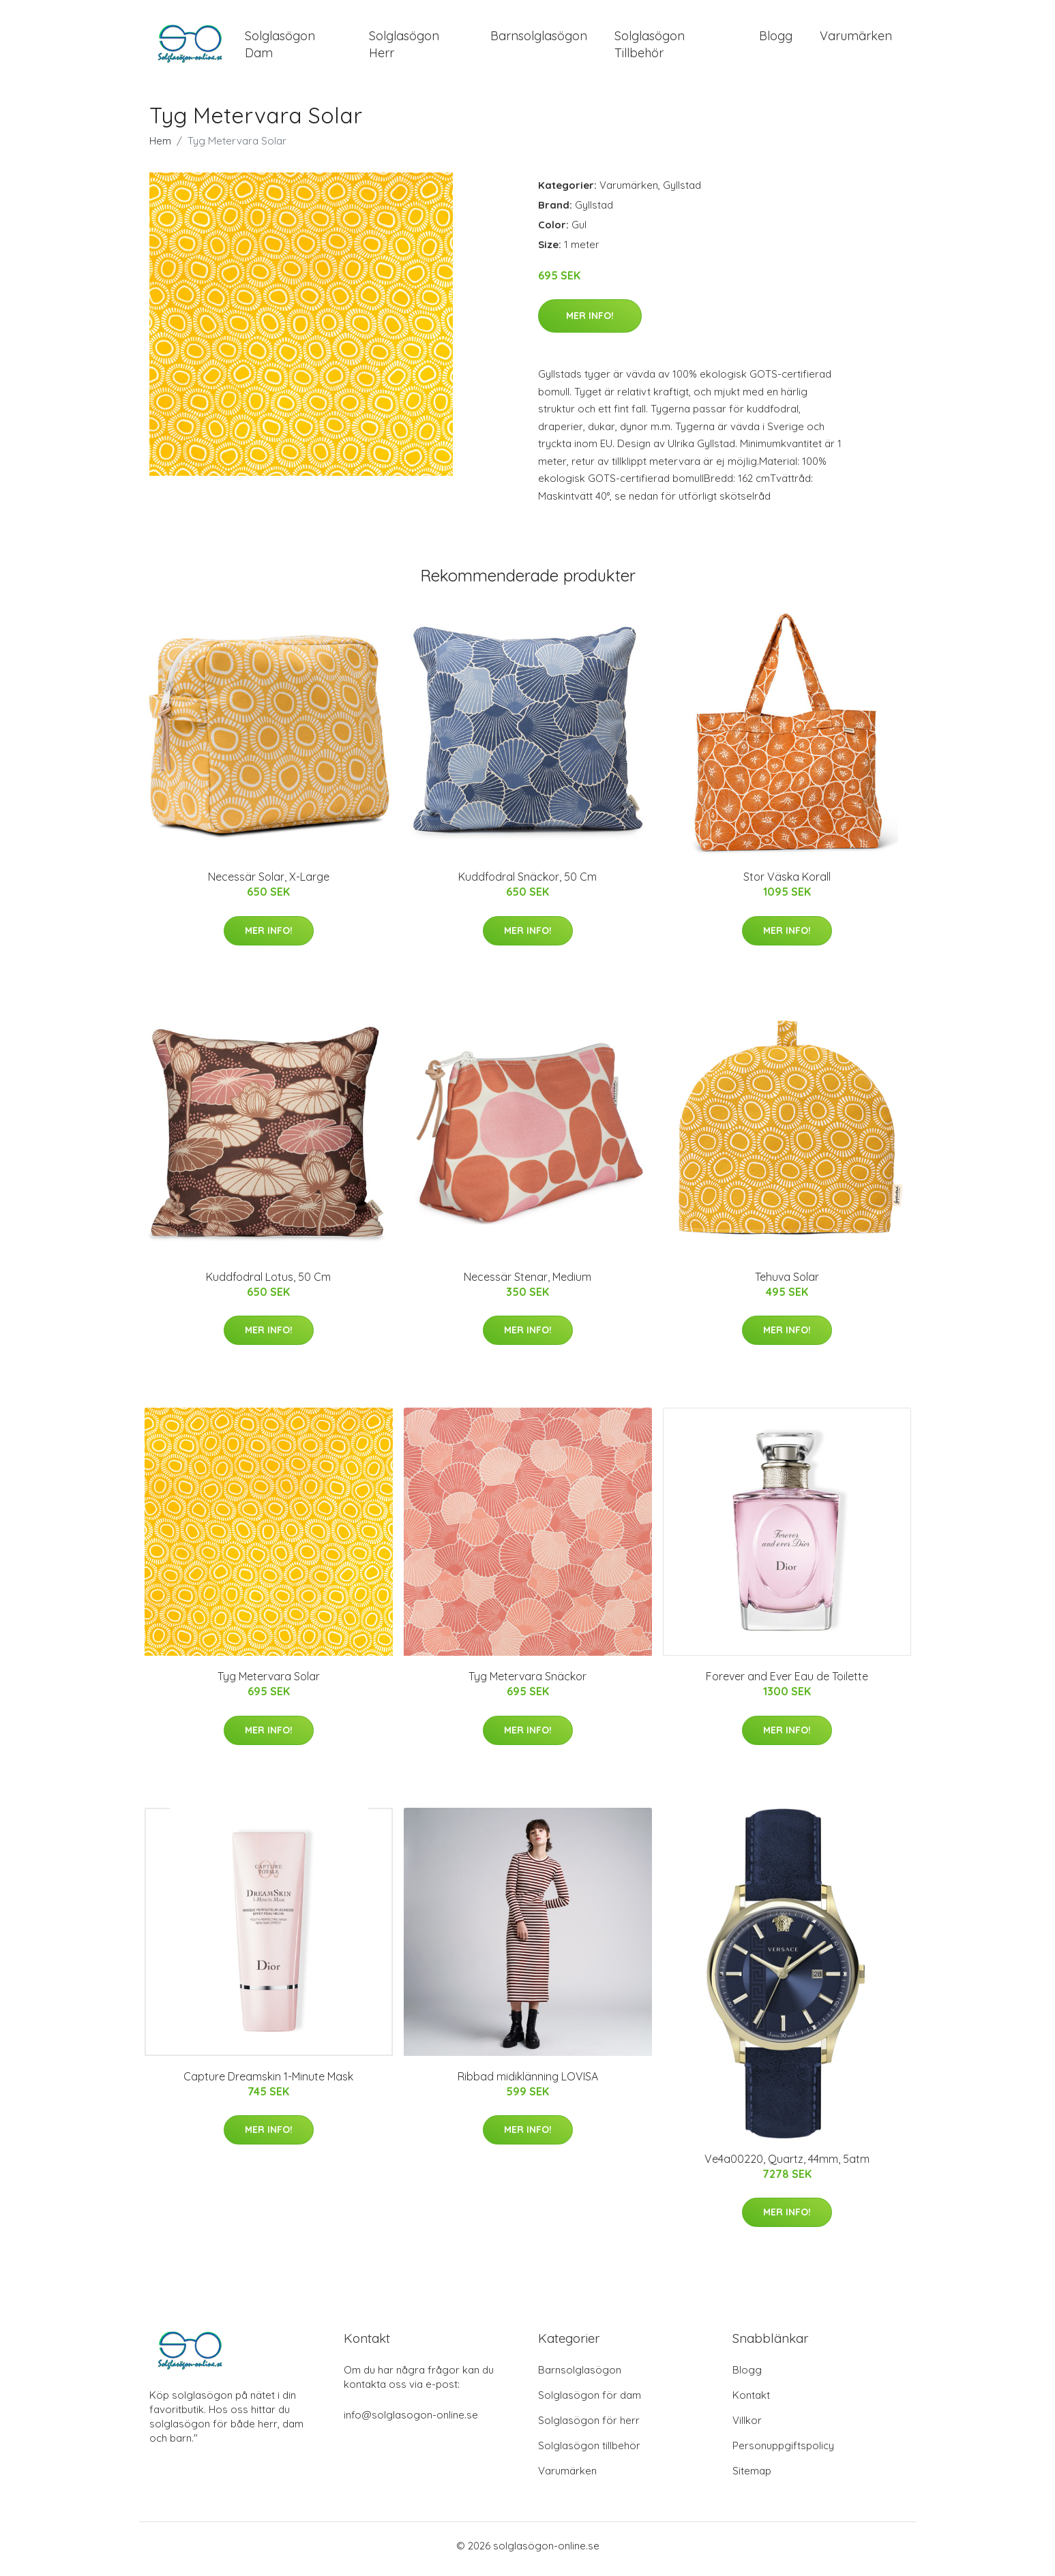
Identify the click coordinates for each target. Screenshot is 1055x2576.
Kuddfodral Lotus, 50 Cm (268, 1283)
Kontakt (751, 2401)
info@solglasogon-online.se (411, 2421)
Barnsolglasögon (538, 39)
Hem (160, 147)
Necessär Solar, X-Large (268, 884)
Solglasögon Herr (404, 47)
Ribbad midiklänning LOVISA (528, 2083)
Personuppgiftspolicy (783, 2452)
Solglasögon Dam (280, 47)
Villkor (747, 2427)
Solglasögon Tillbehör (649, 47)
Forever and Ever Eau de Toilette (787, 1684)
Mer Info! (590, 323)
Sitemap (751, 2477)
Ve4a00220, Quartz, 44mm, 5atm (787, 2165)
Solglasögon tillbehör (589, 2452)
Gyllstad (682, 191)
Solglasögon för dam (589, 2401)
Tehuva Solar (787, 1283)
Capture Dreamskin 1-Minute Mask (268, 2083)
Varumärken (856, 39)
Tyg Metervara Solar (269, 1684)
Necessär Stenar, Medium (527, 1283)
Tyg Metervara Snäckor (527, 1684)
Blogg (775, 39)
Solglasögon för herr (589, 2427)
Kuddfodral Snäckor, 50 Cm (527, 884)
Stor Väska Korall (787, 884)
